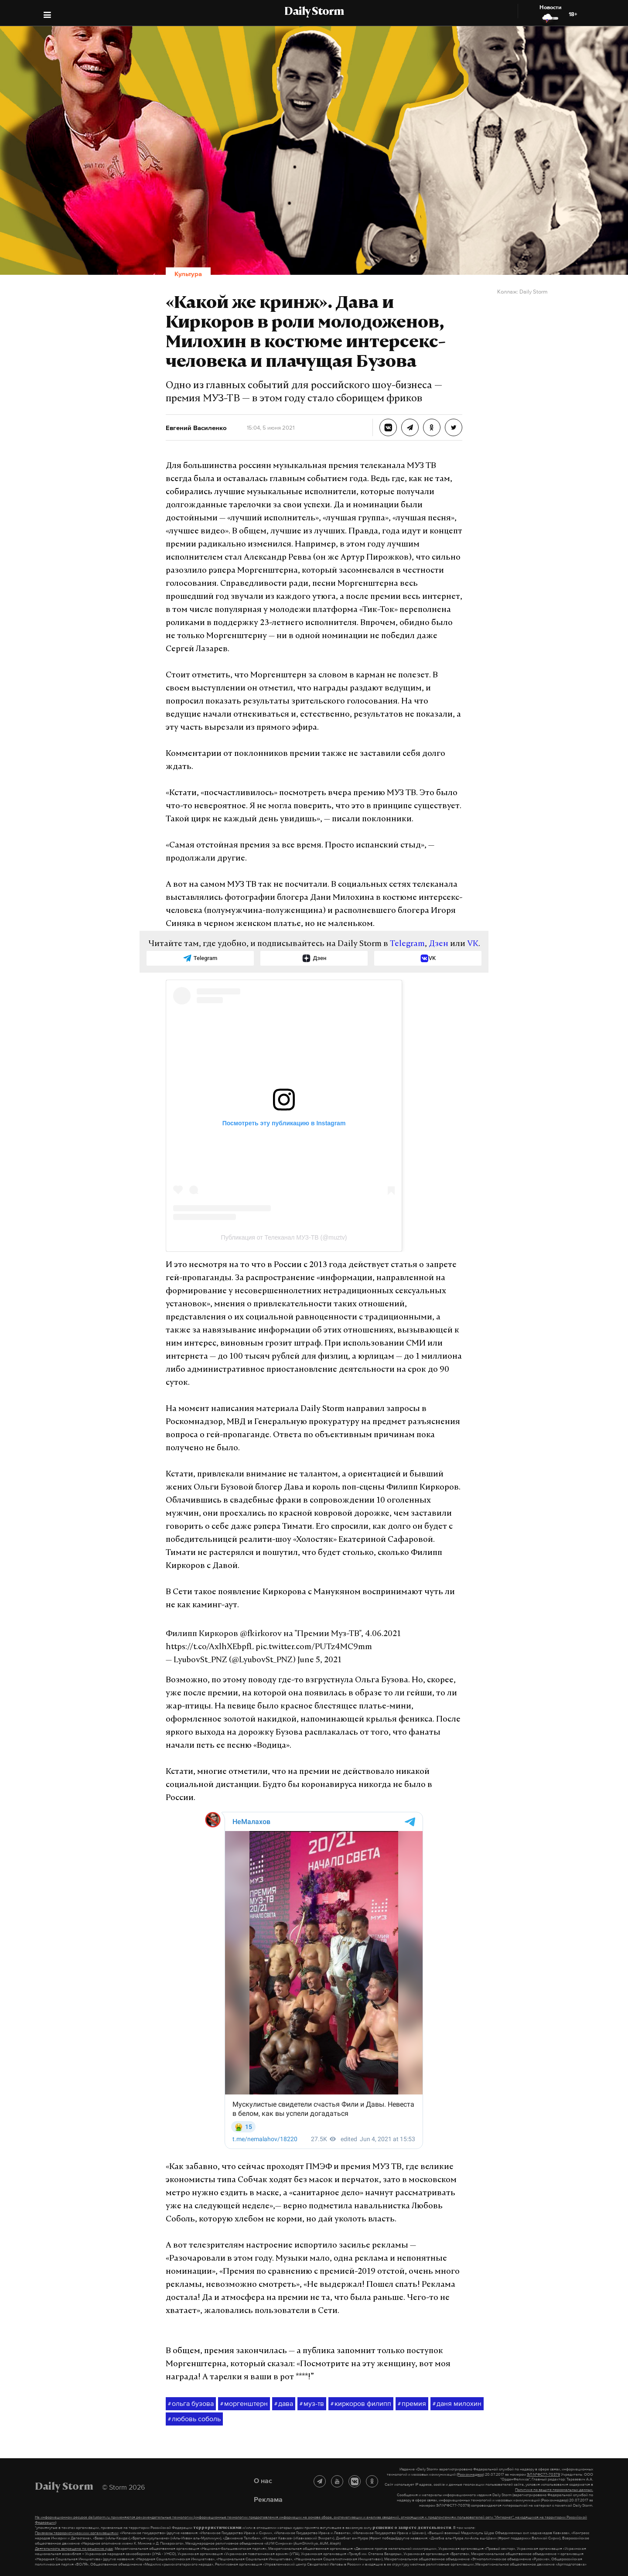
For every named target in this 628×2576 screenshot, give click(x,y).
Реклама (268, 2499)
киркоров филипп (361, 2403)
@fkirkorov (261, 1634)
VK (472, 944)
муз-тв (312, 2403)
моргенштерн (244, 2403)
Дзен (438, 944)
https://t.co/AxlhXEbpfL (210, 1647)
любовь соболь (194, 2419)
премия (412, 2403)
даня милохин (457, 2403)
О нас (263, 2480)
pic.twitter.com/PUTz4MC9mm (314, 1647)
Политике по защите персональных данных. (554, 2489)
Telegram (407, 944)
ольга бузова (191, 2403)
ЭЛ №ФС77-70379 (543, 2474)
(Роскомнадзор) (470, 2474)
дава (283, 2403)
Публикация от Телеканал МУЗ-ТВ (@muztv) (284, 1237)
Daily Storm (314, 12)
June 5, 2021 (319, 1660)
